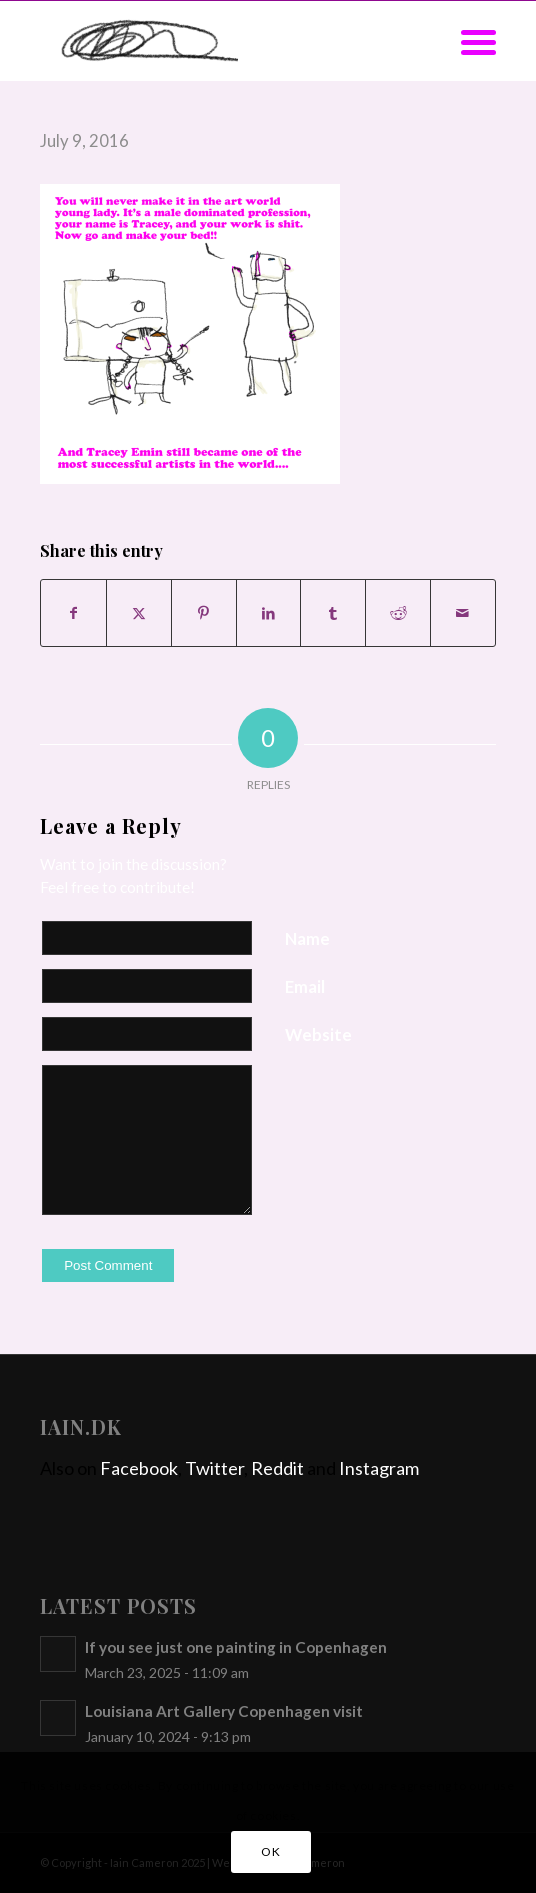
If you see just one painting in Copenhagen (236, 1647)
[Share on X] (139, 613)
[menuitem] (468, 41)
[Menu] (468, 41)
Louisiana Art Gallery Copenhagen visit (224, 1711)
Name (307, 939)
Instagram (379, 1468)
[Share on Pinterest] (204, 613)
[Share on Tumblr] (333, 613)
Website (318, 1035)
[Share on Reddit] (398, 613)
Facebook (139, 1468)
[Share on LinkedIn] (269, 613)
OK (270, 1851)
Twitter (214, 1468)
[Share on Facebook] (73, 613)
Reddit (277, 1468)
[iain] (222, 41)
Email (305, 987)
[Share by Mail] (463, 613)
